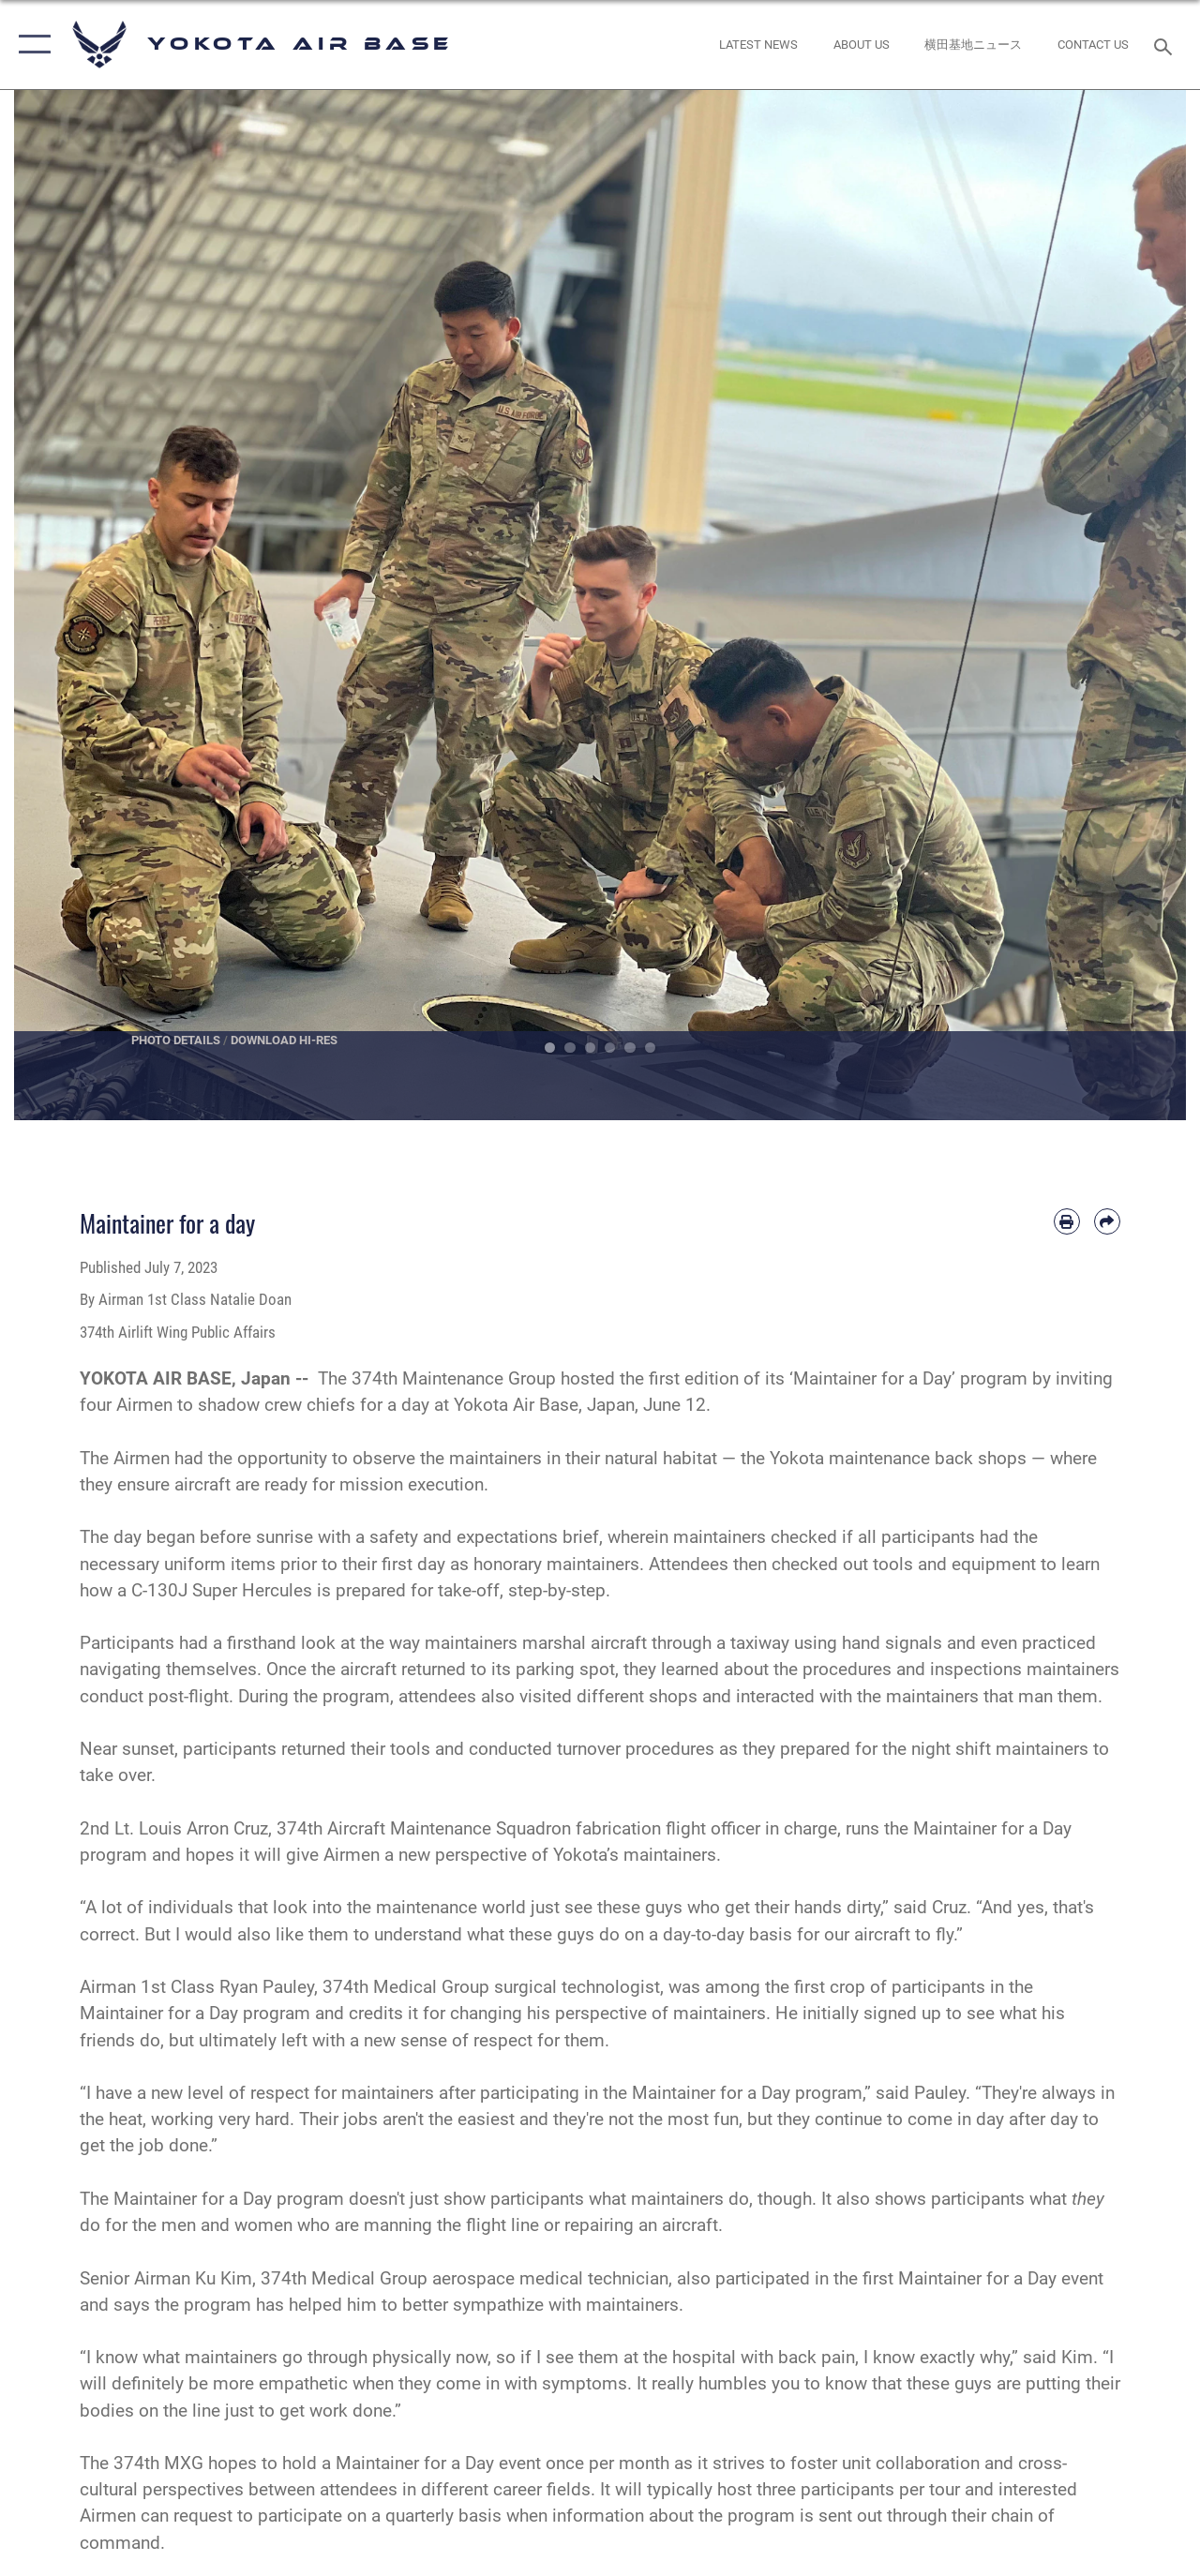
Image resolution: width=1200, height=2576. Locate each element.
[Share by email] (1107, 1221)
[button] (30, 44)
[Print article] (1067, 1221)
